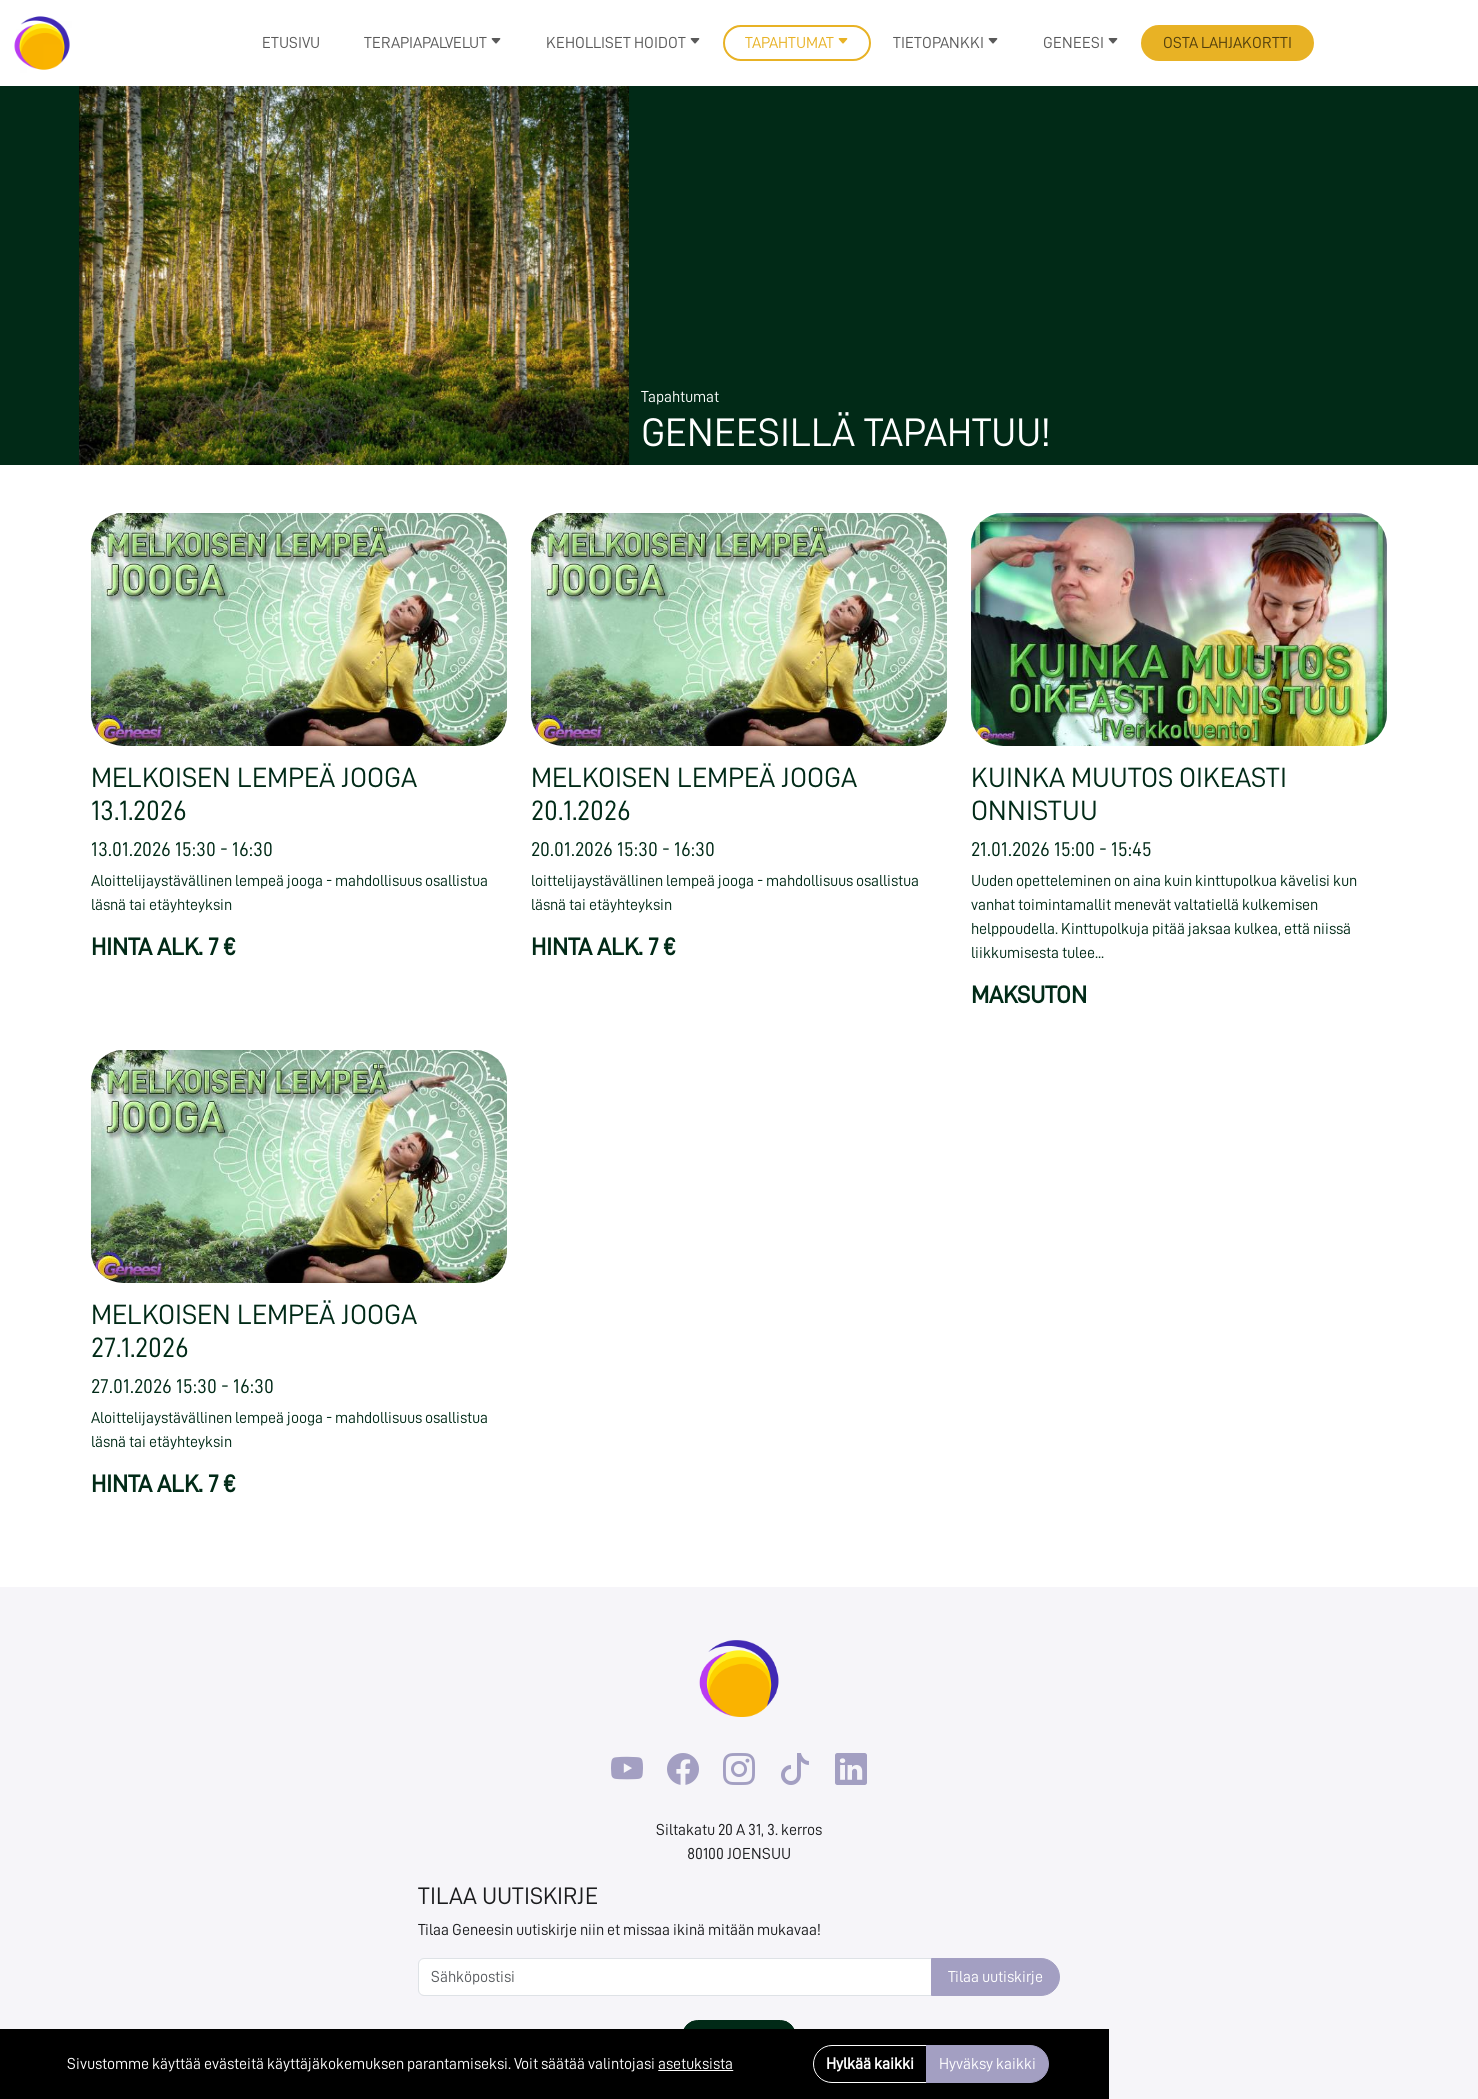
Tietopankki (946, 43)
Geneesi (1081, 43)
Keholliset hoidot (623, 43)
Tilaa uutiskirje (995, 1977)
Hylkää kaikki (870, 2064)
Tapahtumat (797, 43)
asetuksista (695, 2064)
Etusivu (291, 43)
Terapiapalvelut (433, 43)
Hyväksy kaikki (987, 2064)
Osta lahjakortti (1227, 43)
